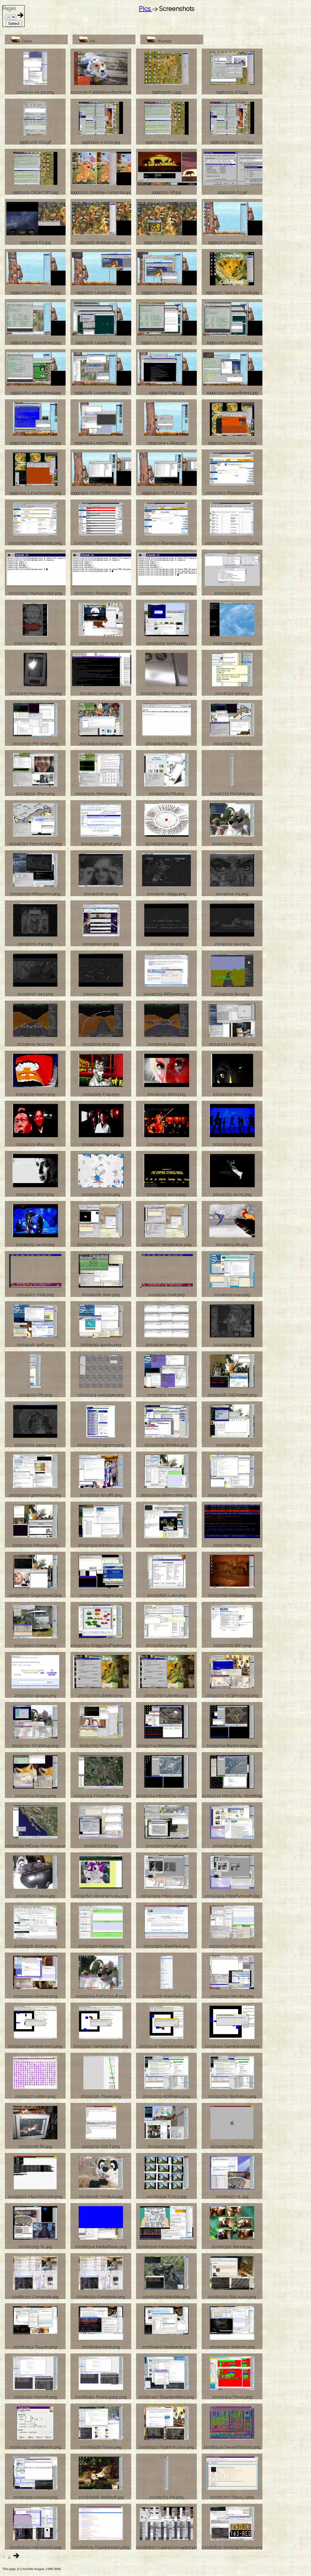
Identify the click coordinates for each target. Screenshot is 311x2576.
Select (13, 23)
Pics (145, 8)
